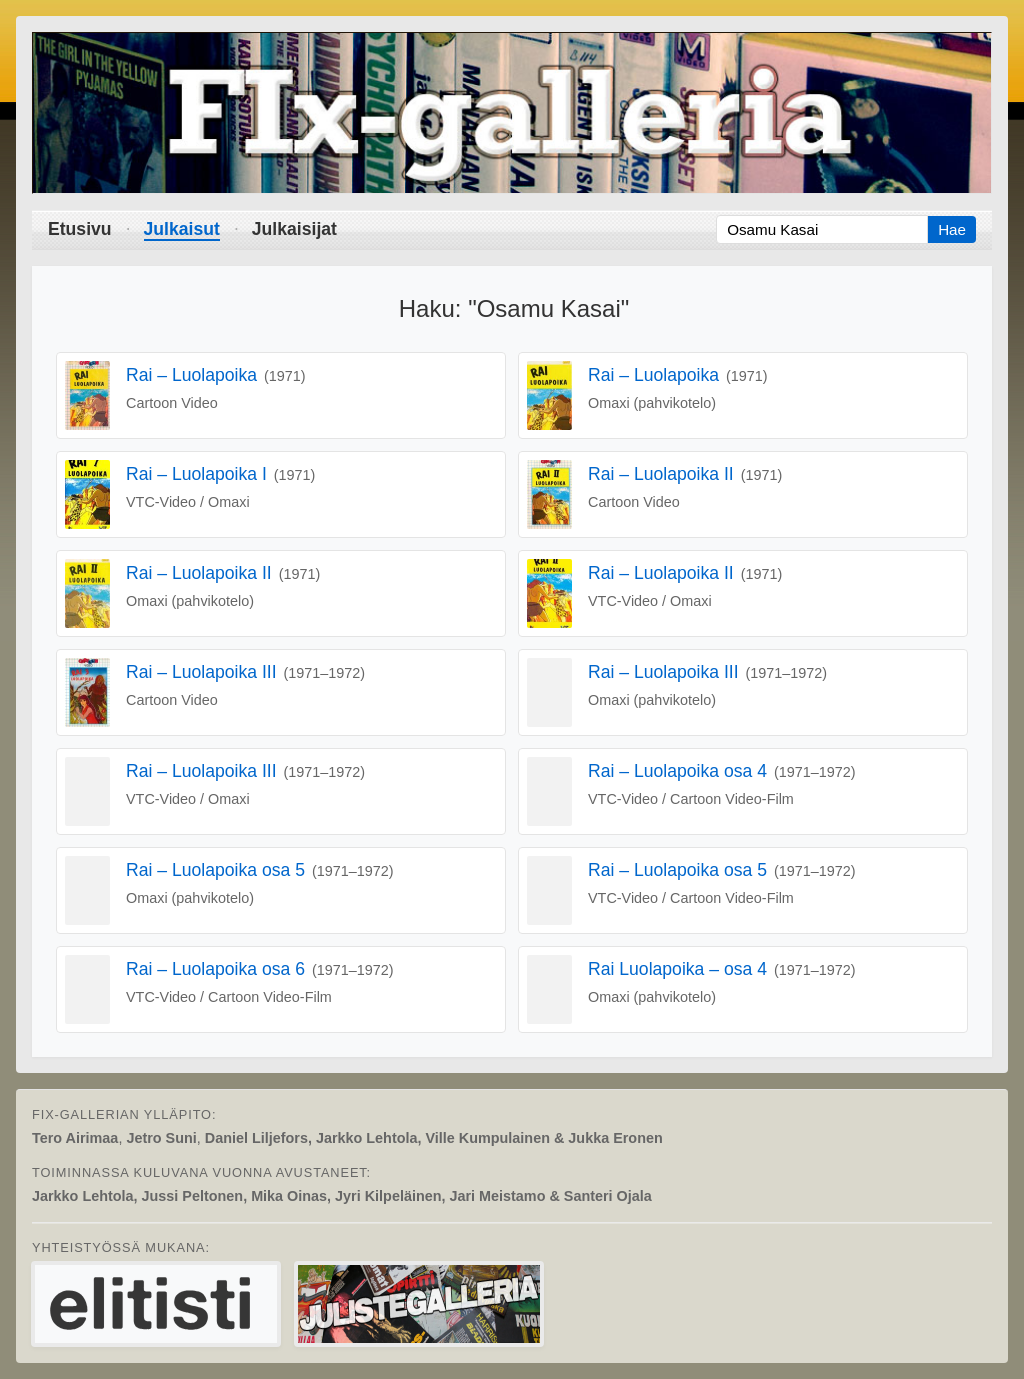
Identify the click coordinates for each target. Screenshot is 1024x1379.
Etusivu (80, 229)
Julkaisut (182, 229)
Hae (952, 229)
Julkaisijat (294, 229)
